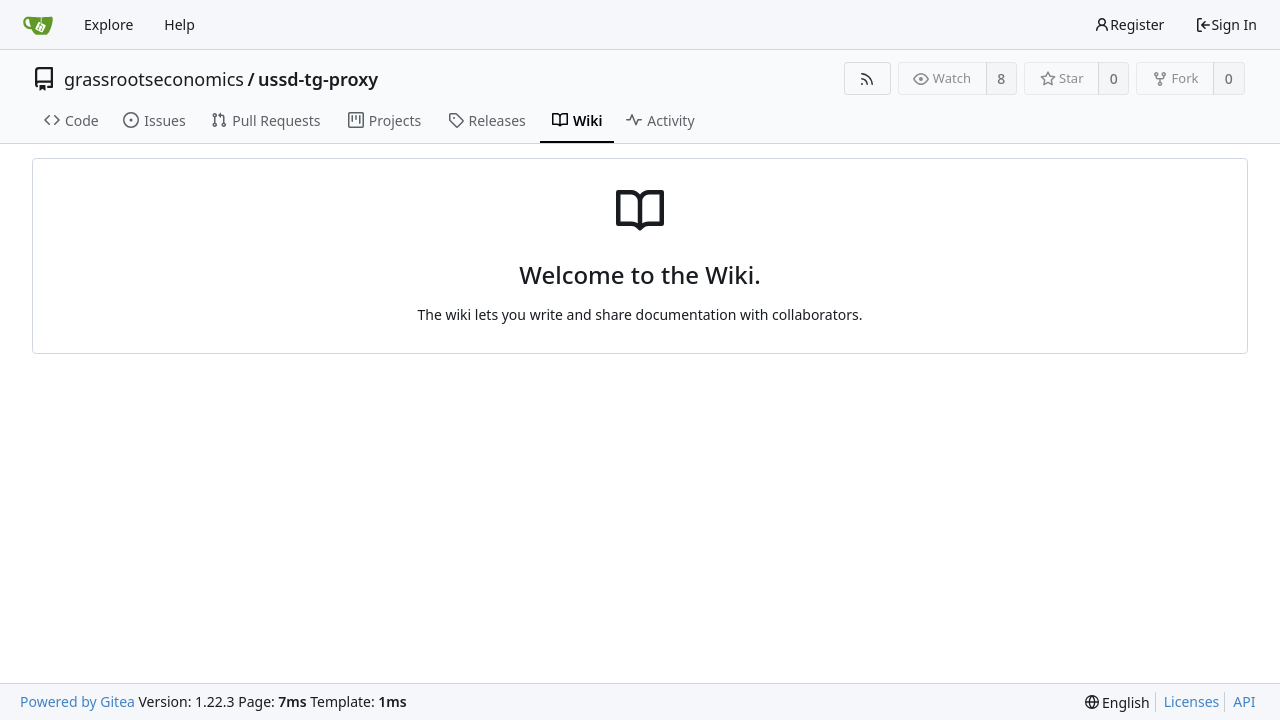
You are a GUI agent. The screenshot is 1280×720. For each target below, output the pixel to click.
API (1244, 701)
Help (179, 24)
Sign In (1226, 24)
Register (1129, 24)
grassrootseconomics (154, 79)
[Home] (38, 25)
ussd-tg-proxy (318, 79)
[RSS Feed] (867, 78)
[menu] (1117, 702)
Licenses (1192, 701)
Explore (108, 24)
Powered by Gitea (77, 701)
